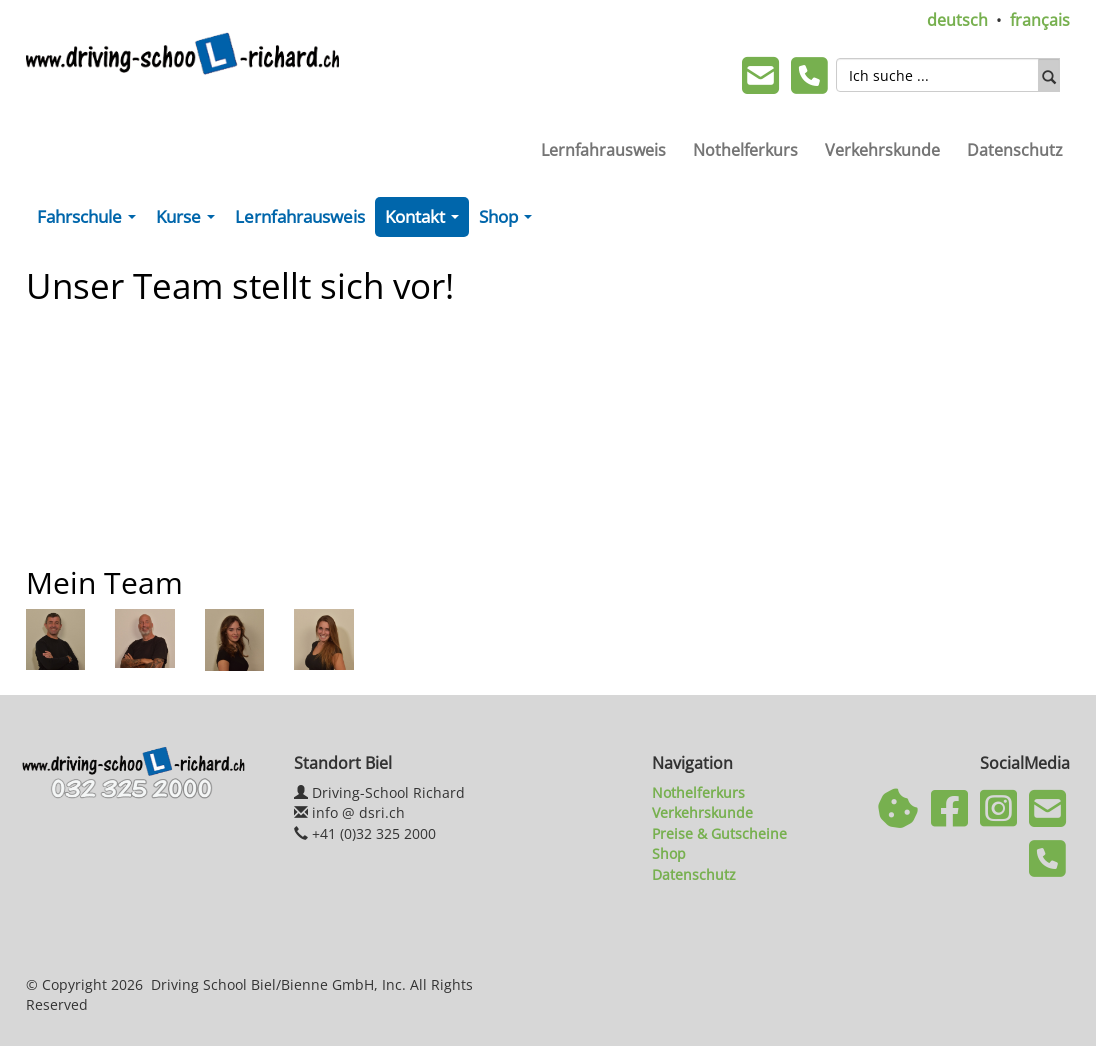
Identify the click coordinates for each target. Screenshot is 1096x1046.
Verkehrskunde (882, 150)
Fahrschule (90, 221)
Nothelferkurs (745, 150)
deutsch (957, 20)
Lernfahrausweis (603, 150)
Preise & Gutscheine (719, 833)
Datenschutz (1015, 150)
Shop (509, 221)
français (1040, 20)
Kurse (189, 221)
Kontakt (426, 221)
